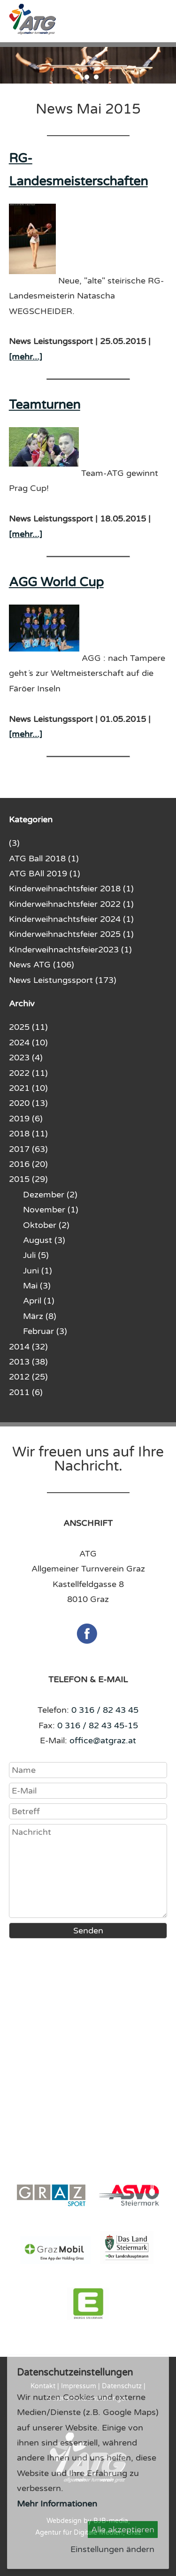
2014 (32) (28, 1347)
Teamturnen (44, 405)
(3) (14, 843)
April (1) (38, 1301)
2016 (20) (28, 1164)
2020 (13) (28, 1103)
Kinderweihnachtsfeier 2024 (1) (71, 919)
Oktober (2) (46, 1225)
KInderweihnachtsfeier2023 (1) (70, 949)
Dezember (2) (50, 1194)
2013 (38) (28, 1362)
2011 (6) (26, 1392)
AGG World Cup (56, 582)
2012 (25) (28, 1377)
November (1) (50, 1209)
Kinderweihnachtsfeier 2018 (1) (71, 888)
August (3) (44, 1240)
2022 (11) (28, 1073)
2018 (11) (28, 1133)
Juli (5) (36, 1255)
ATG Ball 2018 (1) (44, 858)
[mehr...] (25, 357)
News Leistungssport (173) (62, 980)
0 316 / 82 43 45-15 (97, 1725)
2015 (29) (28, 1179)
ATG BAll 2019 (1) (44, 873)
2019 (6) (26, 1118)
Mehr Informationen (57, 2504)
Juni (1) (37, 1270)
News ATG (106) (41, 964)
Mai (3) (37, 1285)
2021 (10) (28, 1088)
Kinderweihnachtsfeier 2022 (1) (71, 904)
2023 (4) (26, 1057)
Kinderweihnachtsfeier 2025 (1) (71, 934)
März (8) (39, 1316)
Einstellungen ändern (112, 2549)
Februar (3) (45, 1331)
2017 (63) (28, 1149)
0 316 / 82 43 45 (104, 1710)
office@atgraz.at (102, 1740)
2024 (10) (28, 1042)
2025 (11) (28, 1027)
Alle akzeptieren (122, 2529)
